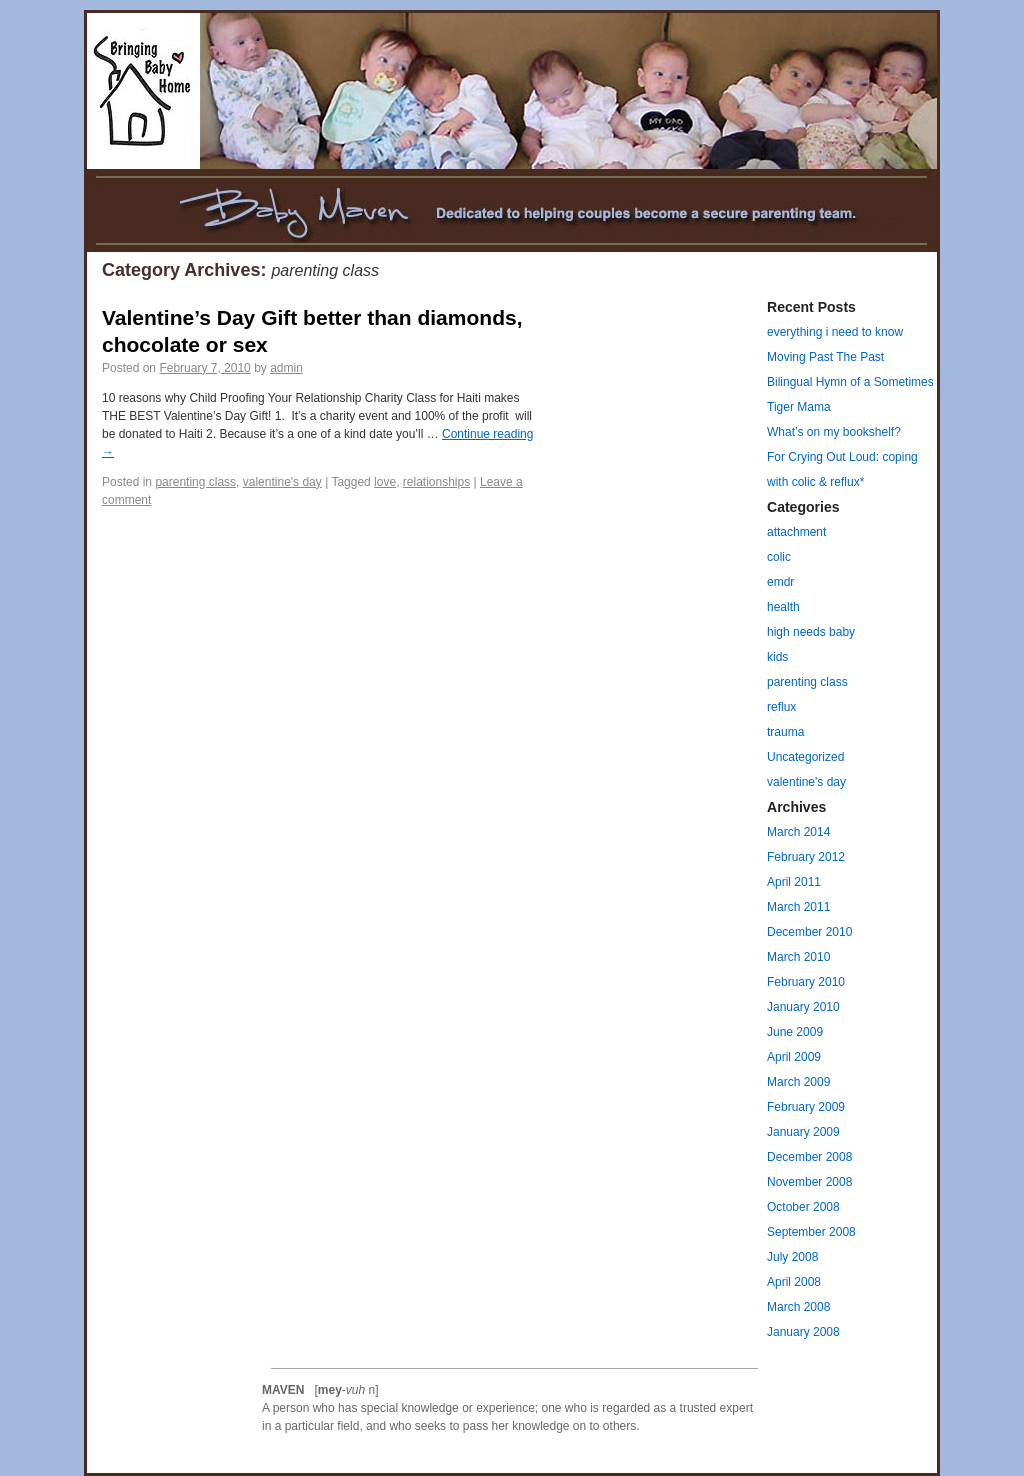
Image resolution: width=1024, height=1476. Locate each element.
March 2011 (798, 907)
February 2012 (806, 857)
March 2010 (798, 957)
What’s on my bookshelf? (834, 432)
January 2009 (803, 1132)
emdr (780, 582)
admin (286, 368)
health (783, 607)
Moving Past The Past (825, 357)
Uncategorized (805, 757)
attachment (796, 532)
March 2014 (798, 832)
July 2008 (792, 1257)
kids (777, 657)
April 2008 (794, 1282)
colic (779, 557)
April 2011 (794, 882)
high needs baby (811, 632)
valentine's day (282, 482)
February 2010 (806, 982)
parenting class (195, 482)
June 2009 (795, 1032)
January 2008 (803, 1332)
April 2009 (794, 1057)
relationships (436, 482)
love (385, 482)
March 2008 (798, 1307)
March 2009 (798, 1082)
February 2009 (806, 1107)
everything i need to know (835, 332)
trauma (785, 732)
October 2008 (803, 1207)
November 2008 (809, 1182)
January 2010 (803, 1007)
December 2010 (809, 932)
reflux (781, 707)
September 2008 (811, 1232)
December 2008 (809, 1157)
